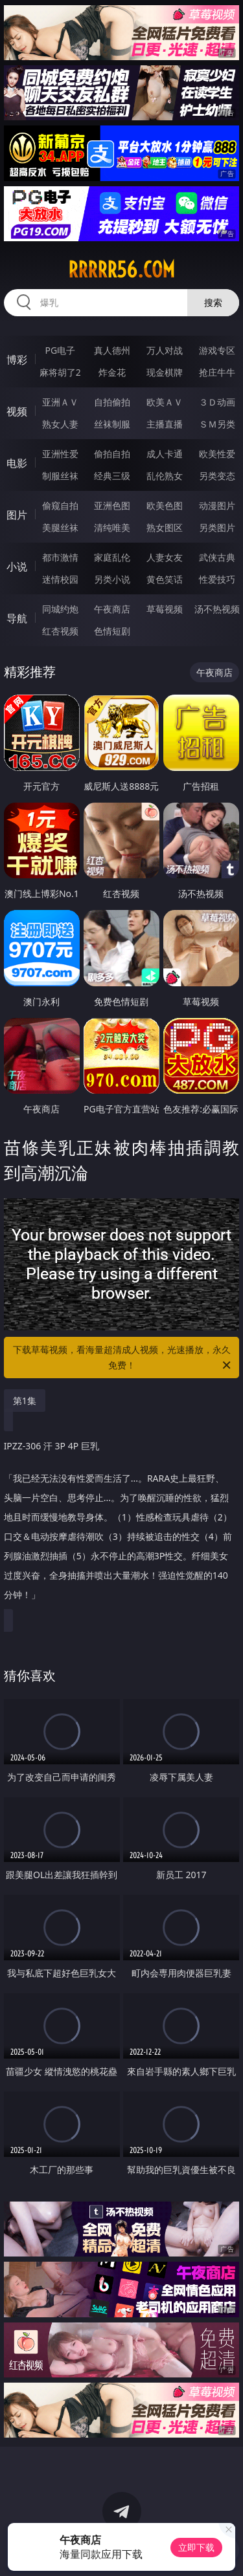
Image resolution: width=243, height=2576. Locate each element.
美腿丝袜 (60, 527)
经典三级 (112, 476)
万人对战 (164, 350)
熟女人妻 (60, 424)
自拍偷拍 (112, 402)
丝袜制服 (112, 424)
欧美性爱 (217, 454)
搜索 (213, 302)
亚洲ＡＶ (60, 402)
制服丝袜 (60, 476)
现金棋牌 (164, 372)
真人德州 (112, 350)
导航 (16, 618)
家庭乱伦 (112, 557)
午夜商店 (112, 609)
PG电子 (60, 350)
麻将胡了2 (60, 372)
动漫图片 (217, 505)
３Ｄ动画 (217, 402)
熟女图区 (164, 527)
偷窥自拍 (60, 505)
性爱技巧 (217, 579)
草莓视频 (164, 609)
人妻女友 (164, 557)
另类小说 (112, 579)
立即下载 (196, 2547)
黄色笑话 (164, 579)
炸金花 (112, 372)
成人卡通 (164, 454)
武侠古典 (217, 557)
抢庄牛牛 (217, 372)
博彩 (16, 359)
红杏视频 (60, 631)
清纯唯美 (112, 527)
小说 (16, 566)
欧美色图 (164, 505)
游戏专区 (217, 350)
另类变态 (217, 476)
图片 (16, 515)
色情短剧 (112, 631)
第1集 (24, 1400)
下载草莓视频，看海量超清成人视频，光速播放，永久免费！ (123, 1358)
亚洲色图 (112, 505)
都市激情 (60, 557)
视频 (16, 411)
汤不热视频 (217, 609)
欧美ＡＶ (164, 402)
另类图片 (217, 527)
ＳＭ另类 (217, 424)
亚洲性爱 (60, 454)
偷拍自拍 (112, 454)
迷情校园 (60, 579)
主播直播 (164, 424)
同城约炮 (60, 609)
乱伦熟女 (164, 476)
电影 (16, 463)
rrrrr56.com (121, 270)
